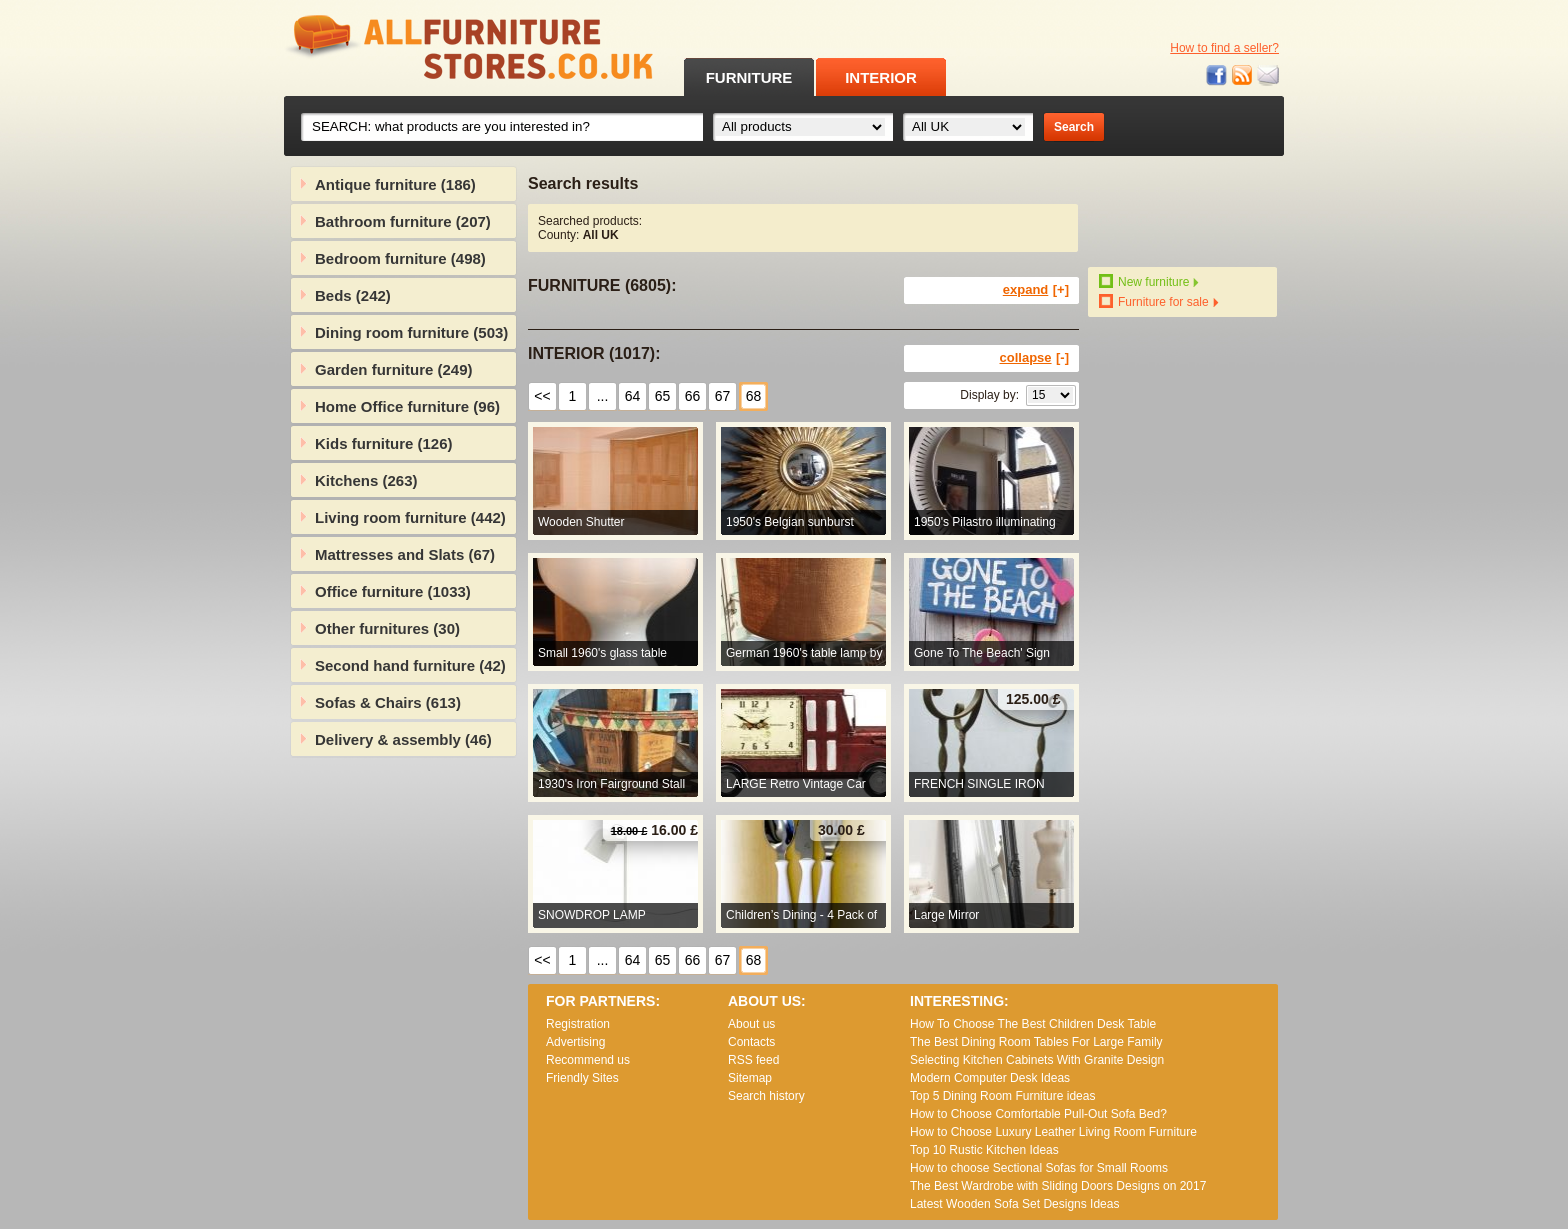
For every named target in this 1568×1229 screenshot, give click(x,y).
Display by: (989, 395)
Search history (766, 1096)
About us (751, 1024)
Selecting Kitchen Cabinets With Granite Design (1037, 1060)
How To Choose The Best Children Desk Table (1033, 1024)
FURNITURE (749, 77)
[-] (1062, 357)
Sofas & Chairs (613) (388, 702)
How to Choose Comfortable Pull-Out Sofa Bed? (1038, 1114)
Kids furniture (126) (384, 443)
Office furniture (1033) (393, 591)
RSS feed (1243, 75)
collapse (1026, 357)
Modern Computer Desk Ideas (990, 1078)
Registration (578, 1024)
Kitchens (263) (366, 480)
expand (1026, 289)
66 (693, 396)
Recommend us (588, 1060)
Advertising (575, 1042)
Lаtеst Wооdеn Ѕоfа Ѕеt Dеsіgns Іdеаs (1014, 1204)
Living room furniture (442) (410, 517)
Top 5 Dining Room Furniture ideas (1002, 1096)
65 (663, 396)
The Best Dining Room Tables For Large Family (1036, 1042)
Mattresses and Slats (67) (405, 554)
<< (542, 396)
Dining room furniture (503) (411, 332)
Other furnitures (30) (387, 628)
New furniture (1153, 282)
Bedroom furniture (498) (400, 258)
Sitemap (750, 1078)
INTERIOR (881, 77)
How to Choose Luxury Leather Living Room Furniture (1053, 1132)
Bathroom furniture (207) (403, 221)
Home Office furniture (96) (407, 406)
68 (754, 396)
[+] (1061, 289)
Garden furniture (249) (394, 369)
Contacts (751, 1042)
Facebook (1217, 75)
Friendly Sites (582, 1078)
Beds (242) (353, 295)
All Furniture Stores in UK (424, 47)
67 (723, 396)
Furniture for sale (1163, 302)
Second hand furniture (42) (410, 665)
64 (633, 396)
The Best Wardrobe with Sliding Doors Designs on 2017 (1058, 1186)
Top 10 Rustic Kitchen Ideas (984, 1150)
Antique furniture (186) (395, 184)
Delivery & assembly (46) (403, 739)
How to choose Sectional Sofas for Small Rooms (1039, 1168)
